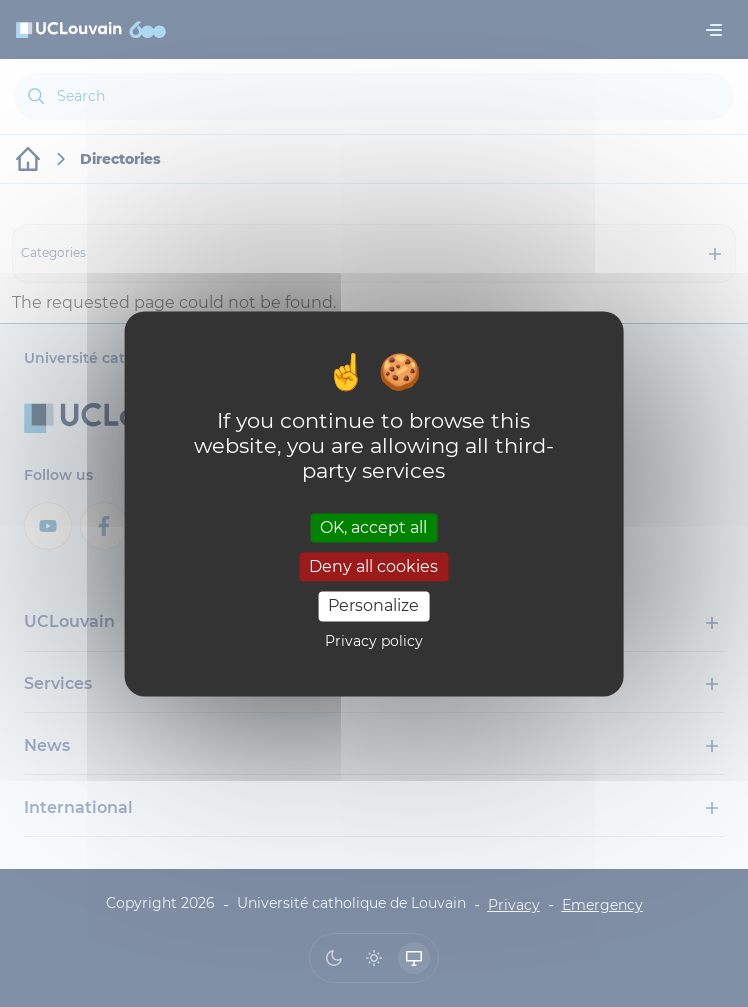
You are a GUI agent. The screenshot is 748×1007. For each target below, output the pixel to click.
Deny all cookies (373, 567)
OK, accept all (373, 527)
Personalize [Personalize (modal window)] (373, 606)
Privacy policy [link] (374, 641)
